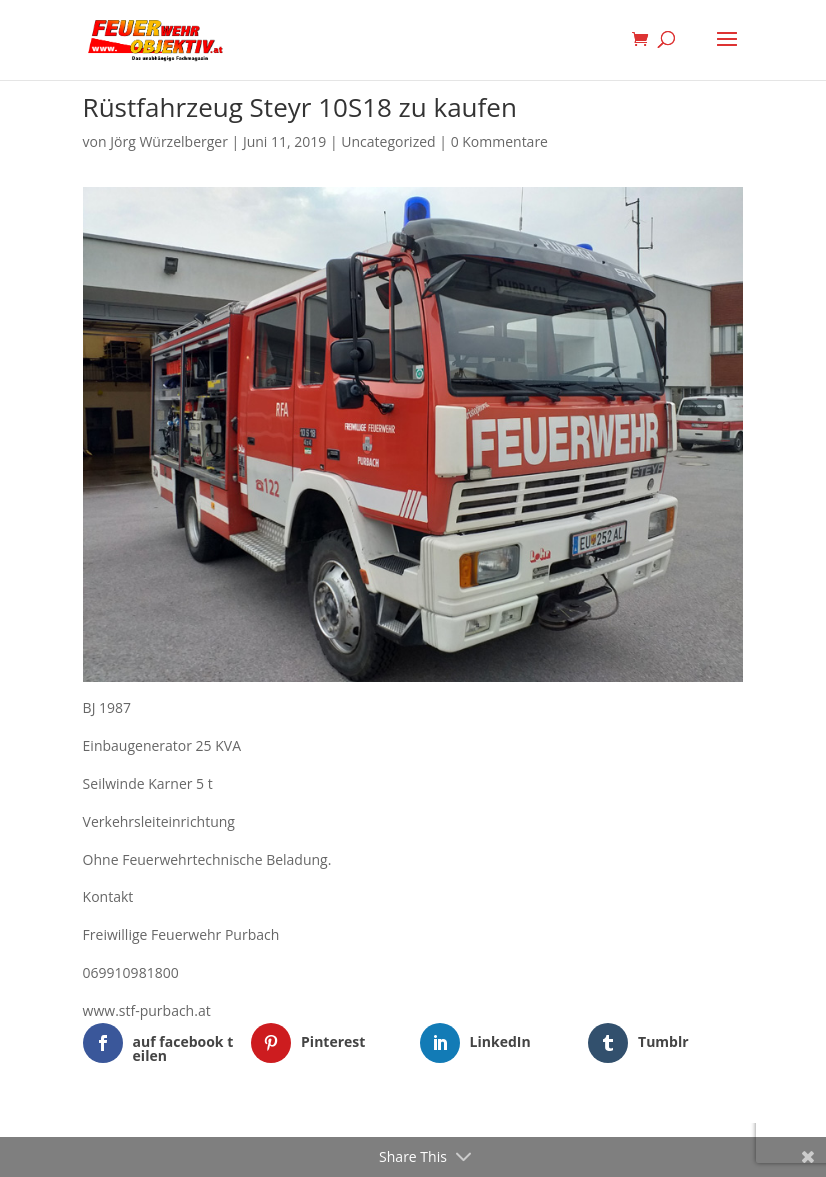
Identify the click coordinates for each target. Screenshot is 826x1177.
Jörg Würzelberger (169, 141)
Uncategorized (388, 141)
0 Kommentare (499, 141)
